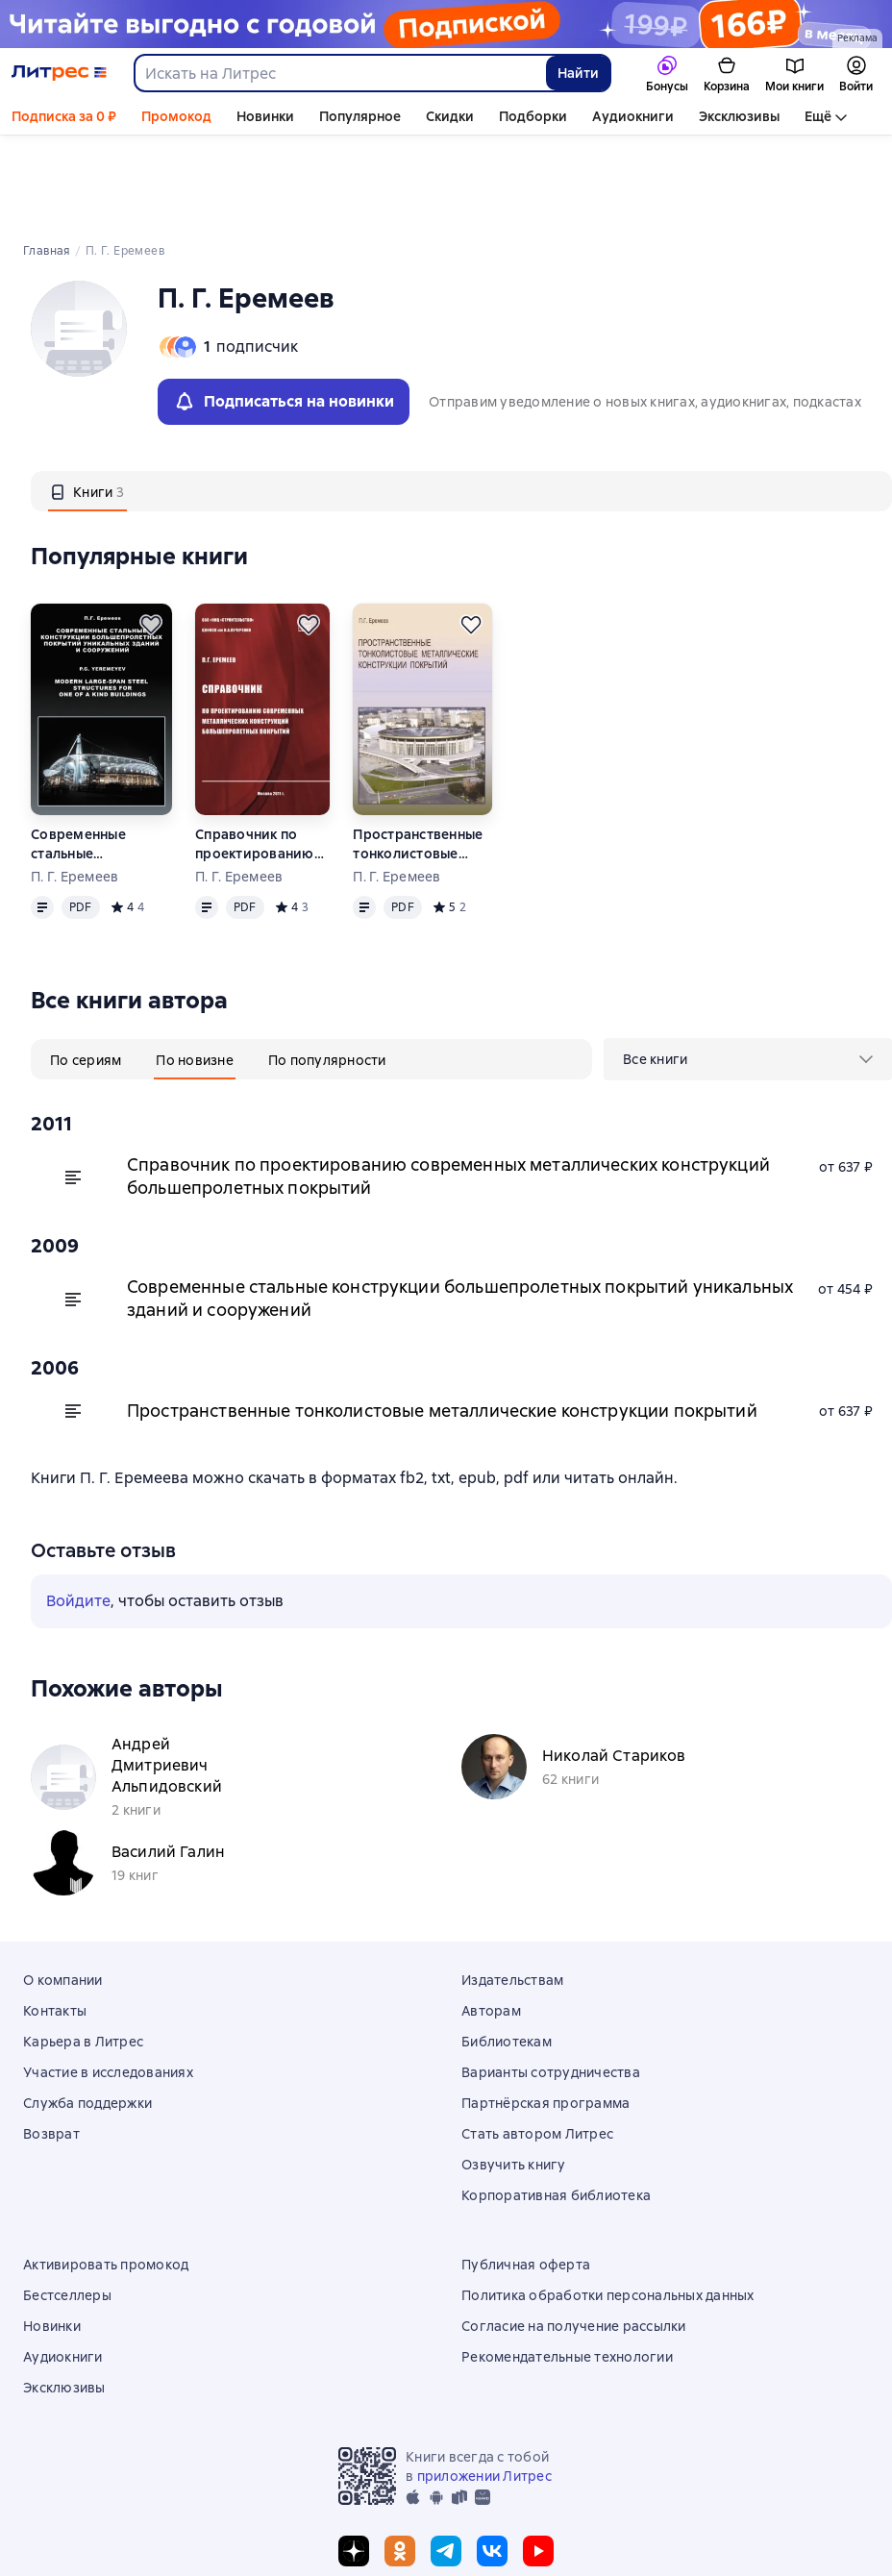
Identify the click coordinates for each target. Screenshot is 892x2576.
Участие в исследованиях (108, 1985)
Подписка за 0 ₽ (64, 116)
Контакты (55, 1924)
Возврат (51, 2047)
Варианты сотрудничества (550, 1985)
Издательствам (512, 1893)
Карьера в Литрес (83, 1955)
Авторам (491, 1924)
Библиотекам (506, 1955)
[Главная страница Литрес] (59, 73)
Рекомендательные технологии (567, 2270)
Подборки (533, 116)
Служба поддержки (87, 2016)
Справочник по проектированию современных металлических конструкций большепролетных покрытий (258, 758)
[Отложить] (150, 538)
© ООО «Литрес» (446, 2525)
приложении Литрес (484, 2389)
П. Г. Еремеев (74, 790)
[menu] (748, 973)
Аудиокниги (633, 116)
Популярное (360, 116)
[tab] (87, 404)
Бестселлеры (67, 2208)
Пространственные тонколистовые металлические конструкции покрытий (418, 758)
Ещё (818, 116)
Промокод (176, 116)
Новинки (265, 116)
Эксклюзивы (739, 116)
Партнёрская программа (545, 2016)
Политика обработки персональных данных (608, 2208)
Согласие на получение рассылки (573, 2239)
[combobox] (339, 73)
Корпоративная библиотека (556, 2109)
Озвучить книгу (513, 2078)
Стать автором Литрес (537, 2047)
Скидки (450, 116)
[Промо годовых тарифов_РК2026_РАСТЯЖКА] (446, 24)
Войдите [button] (78, 1514)
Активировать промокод (105, 2178)
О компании (63, 1893)
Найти (578, 73)
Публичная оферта (525, 2178)
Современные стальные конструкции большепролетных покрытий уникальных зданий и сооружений (97, 758)
